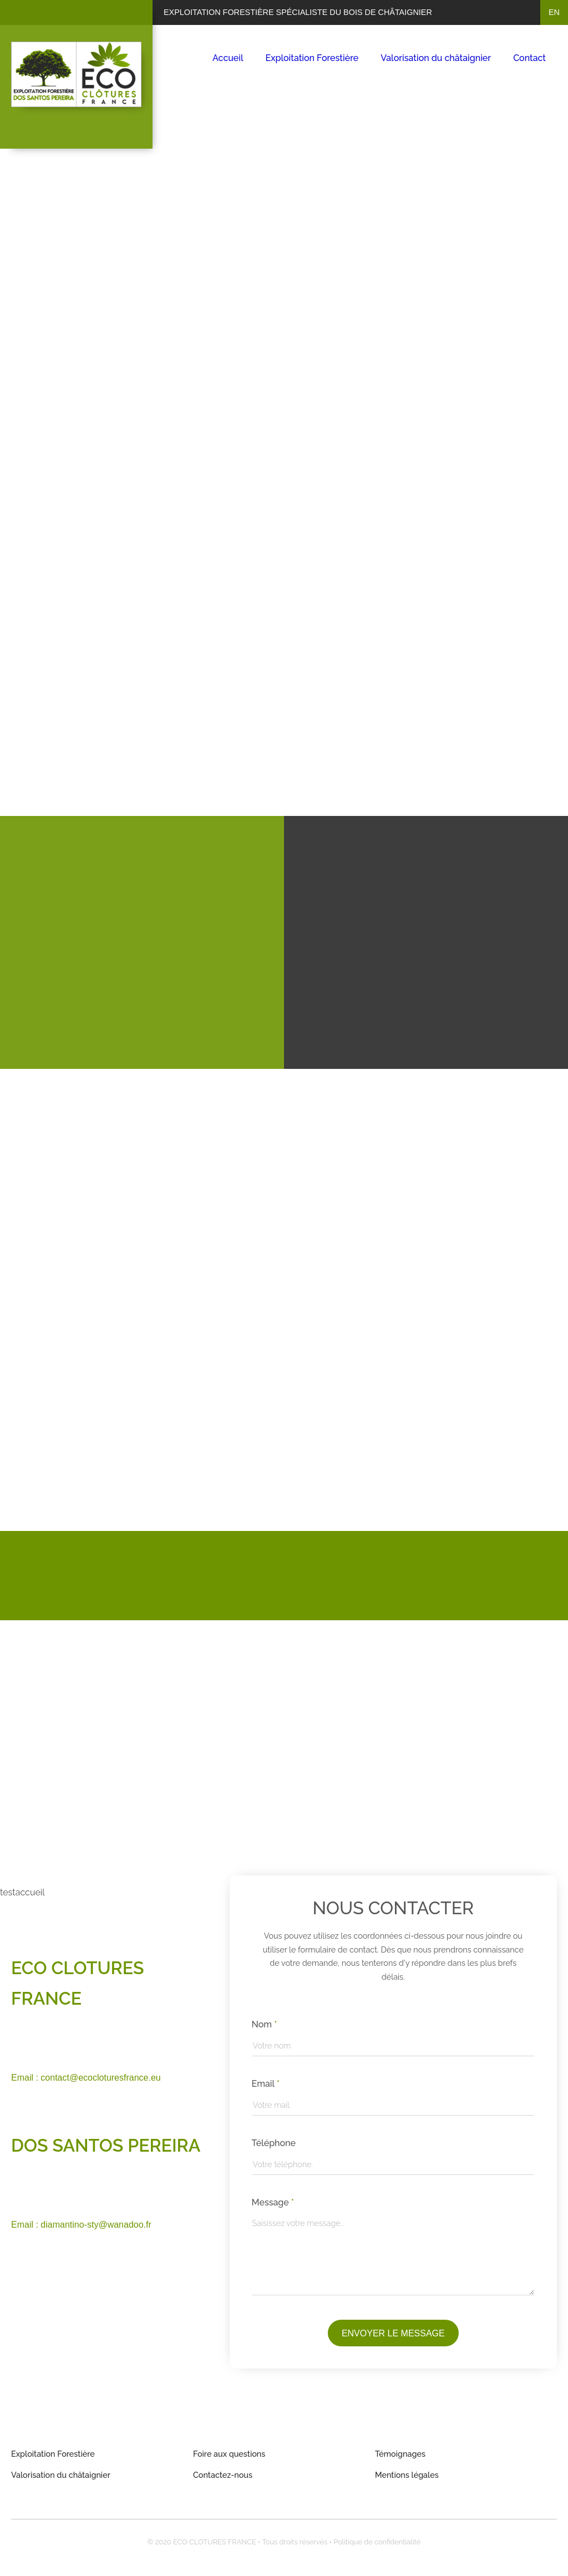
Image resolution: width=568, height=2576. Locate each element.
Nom (264, 2024)
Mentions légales (407, 2474)
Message (273, 2202)
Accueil (228, 58)
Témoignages (400, 2453)
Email (266, 2083)
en (554, 12)
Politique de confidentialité (376, 2542)
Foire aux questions (229, 2453)
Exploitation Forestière (312, 58)
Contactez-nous (222, 2474)
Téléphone (274, 2143)
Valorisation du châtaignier (436, 58)
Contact (529, 58)
